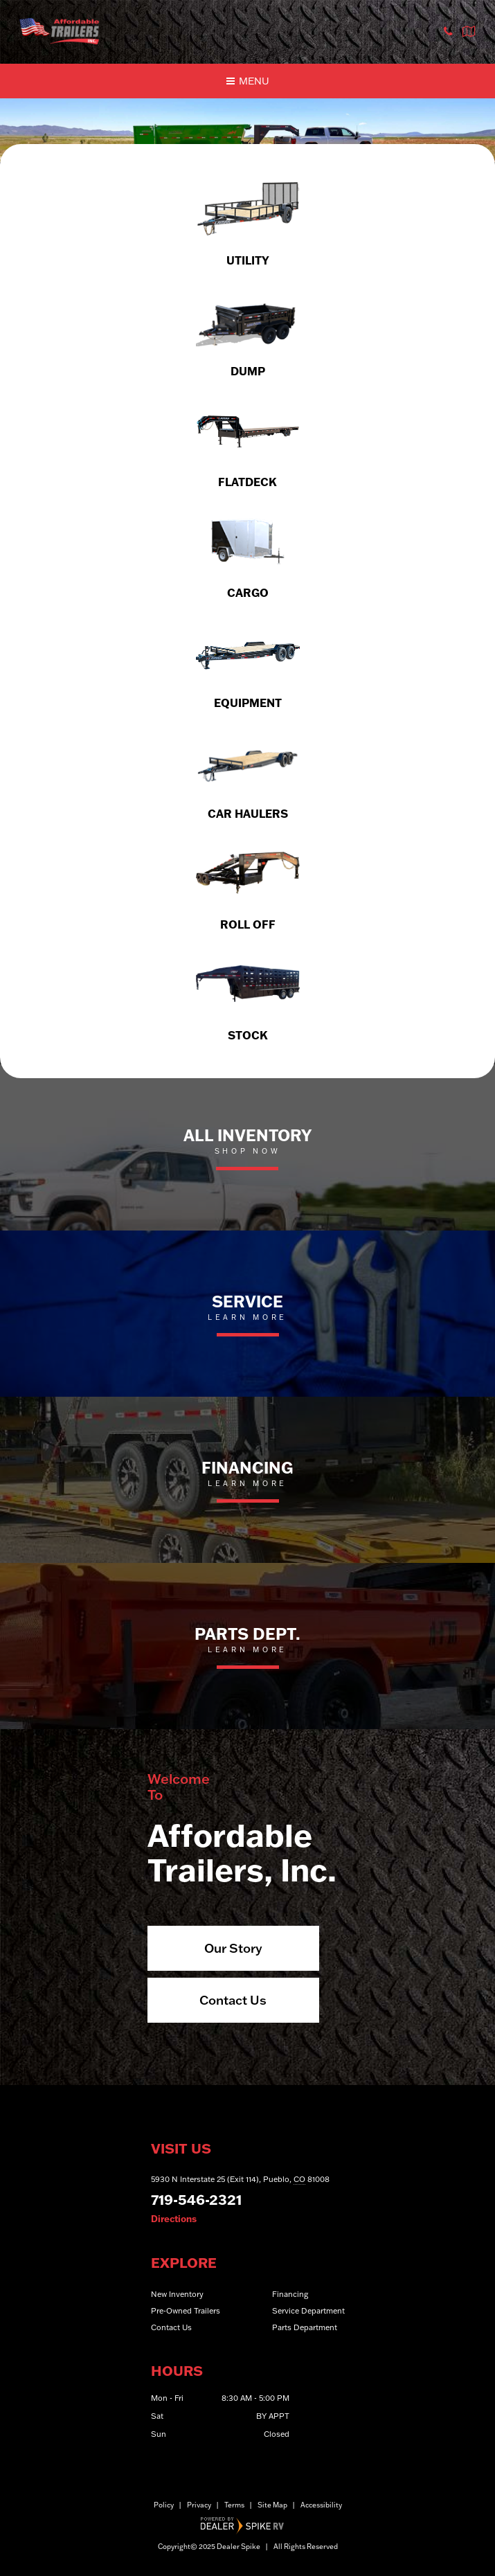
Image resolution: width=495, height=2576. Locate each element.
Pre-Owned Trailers (185, 2311)
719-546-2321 (196, 2199)
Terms (234, 2505)
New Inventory (177, 2294)
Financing (290, 2294)
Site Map (272, 2505)
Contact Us (233, 2000)
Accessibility (321, 2505)
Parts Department (304, 2327)
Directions (174, 2218)
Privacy (199, 2505)
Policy (164, 2505)
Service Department (308, 2311)
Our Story (233, 1948)
